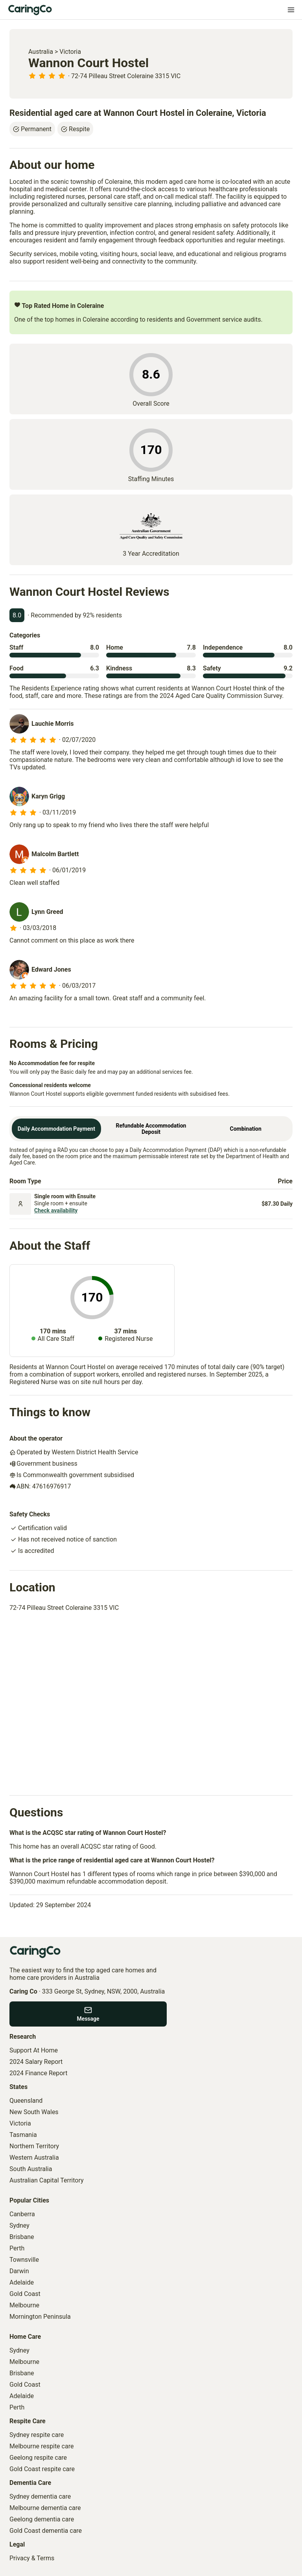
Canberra (22, 2214)
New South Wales (34, 2112)
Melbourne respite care (41, 2446)
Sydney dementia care (40, 2496)
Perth (16, 2248)
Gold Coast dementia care (45, 2530)
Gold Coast (25, 2294)
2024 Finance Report (38, 2073)
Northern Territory (34, 2146)
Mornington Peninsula (40, 2316)
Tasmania (23, 2134)
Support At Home (33, 2050)
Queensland (25, 2100)
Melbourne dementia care (45, 2508)
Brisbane (21, 2237)
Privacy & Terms (31, 2558)
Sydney (19, 2225)
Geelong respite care (38, 2457)
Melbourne (24, 2305)
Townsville (24, 2259)
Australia (40, 51)
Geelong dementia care (41, 2519)
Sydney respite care (36, 2435)
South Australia (30, 2169)
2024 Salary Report (36, 2061)
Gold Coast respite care (42, 2469)
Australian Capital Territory (46, 2180)
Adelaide (21, 2282)
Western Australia (34, 2157)
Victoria (70, 51)
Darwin (19, 2271)
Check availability (55, 1210)
